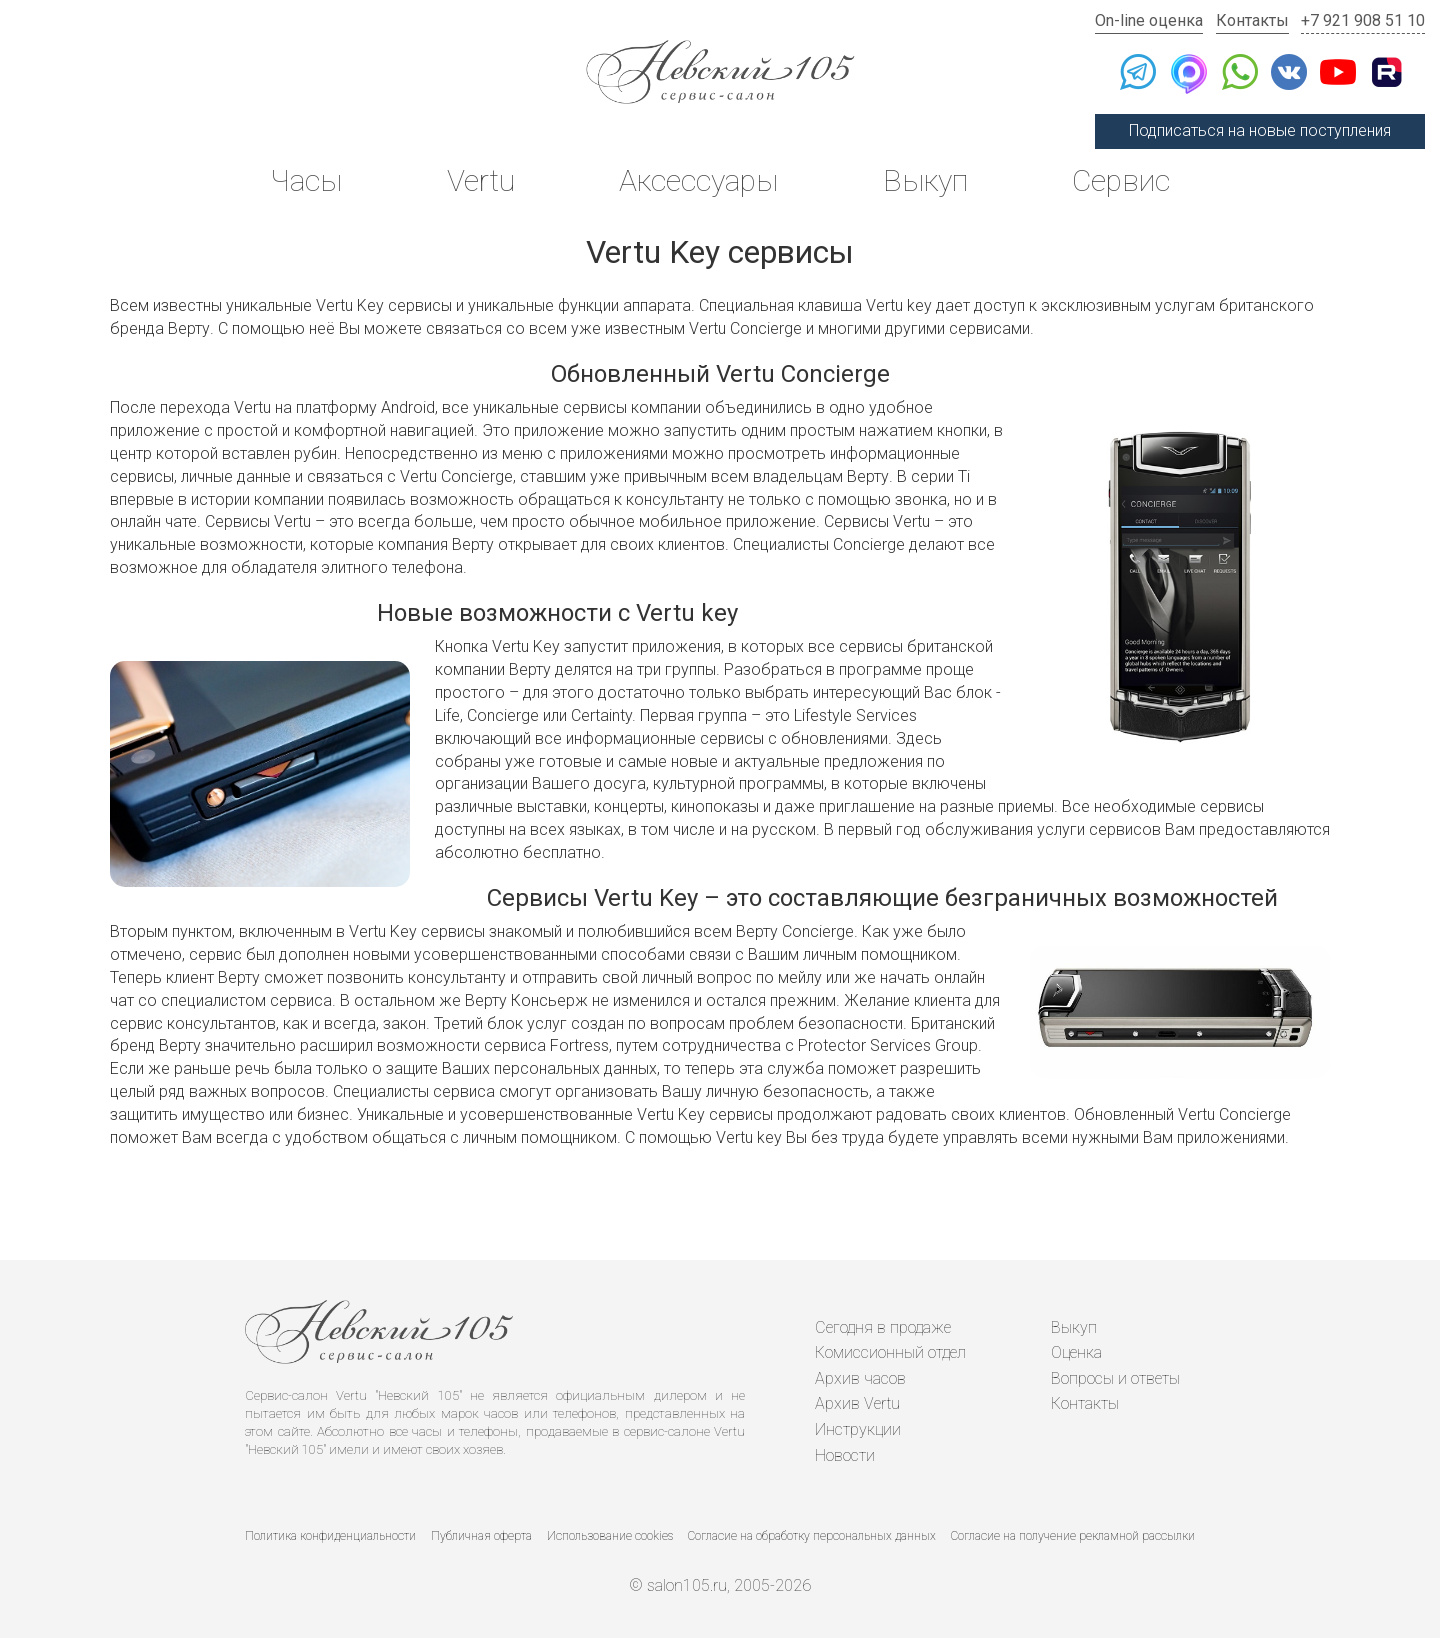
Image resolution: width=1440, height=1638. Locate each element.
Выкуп (925, 180)
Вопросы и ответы (1115, 1378)
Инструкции (858, 1429)
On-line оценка (1149, 20)
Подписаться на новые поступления (1260, 130)
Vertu (481, 180)
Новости (845, 1455)
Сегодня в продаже (883, 1327)
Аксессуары (698, 180)
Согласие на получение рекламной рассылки (1073, 1536)
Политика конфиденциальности (330, 1536)
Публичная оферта (481, 1536)
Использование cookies (610, 1536)
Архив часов (860, 1378)
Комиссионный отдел (890, 1352)
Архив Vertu (857, 1403)
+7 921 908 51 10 (1363, 20)
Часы (306, 180)
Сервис (1121, 180)
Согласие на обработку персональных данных (812, 1536)
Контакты (1252, 20)
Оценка (1076, 1352)
